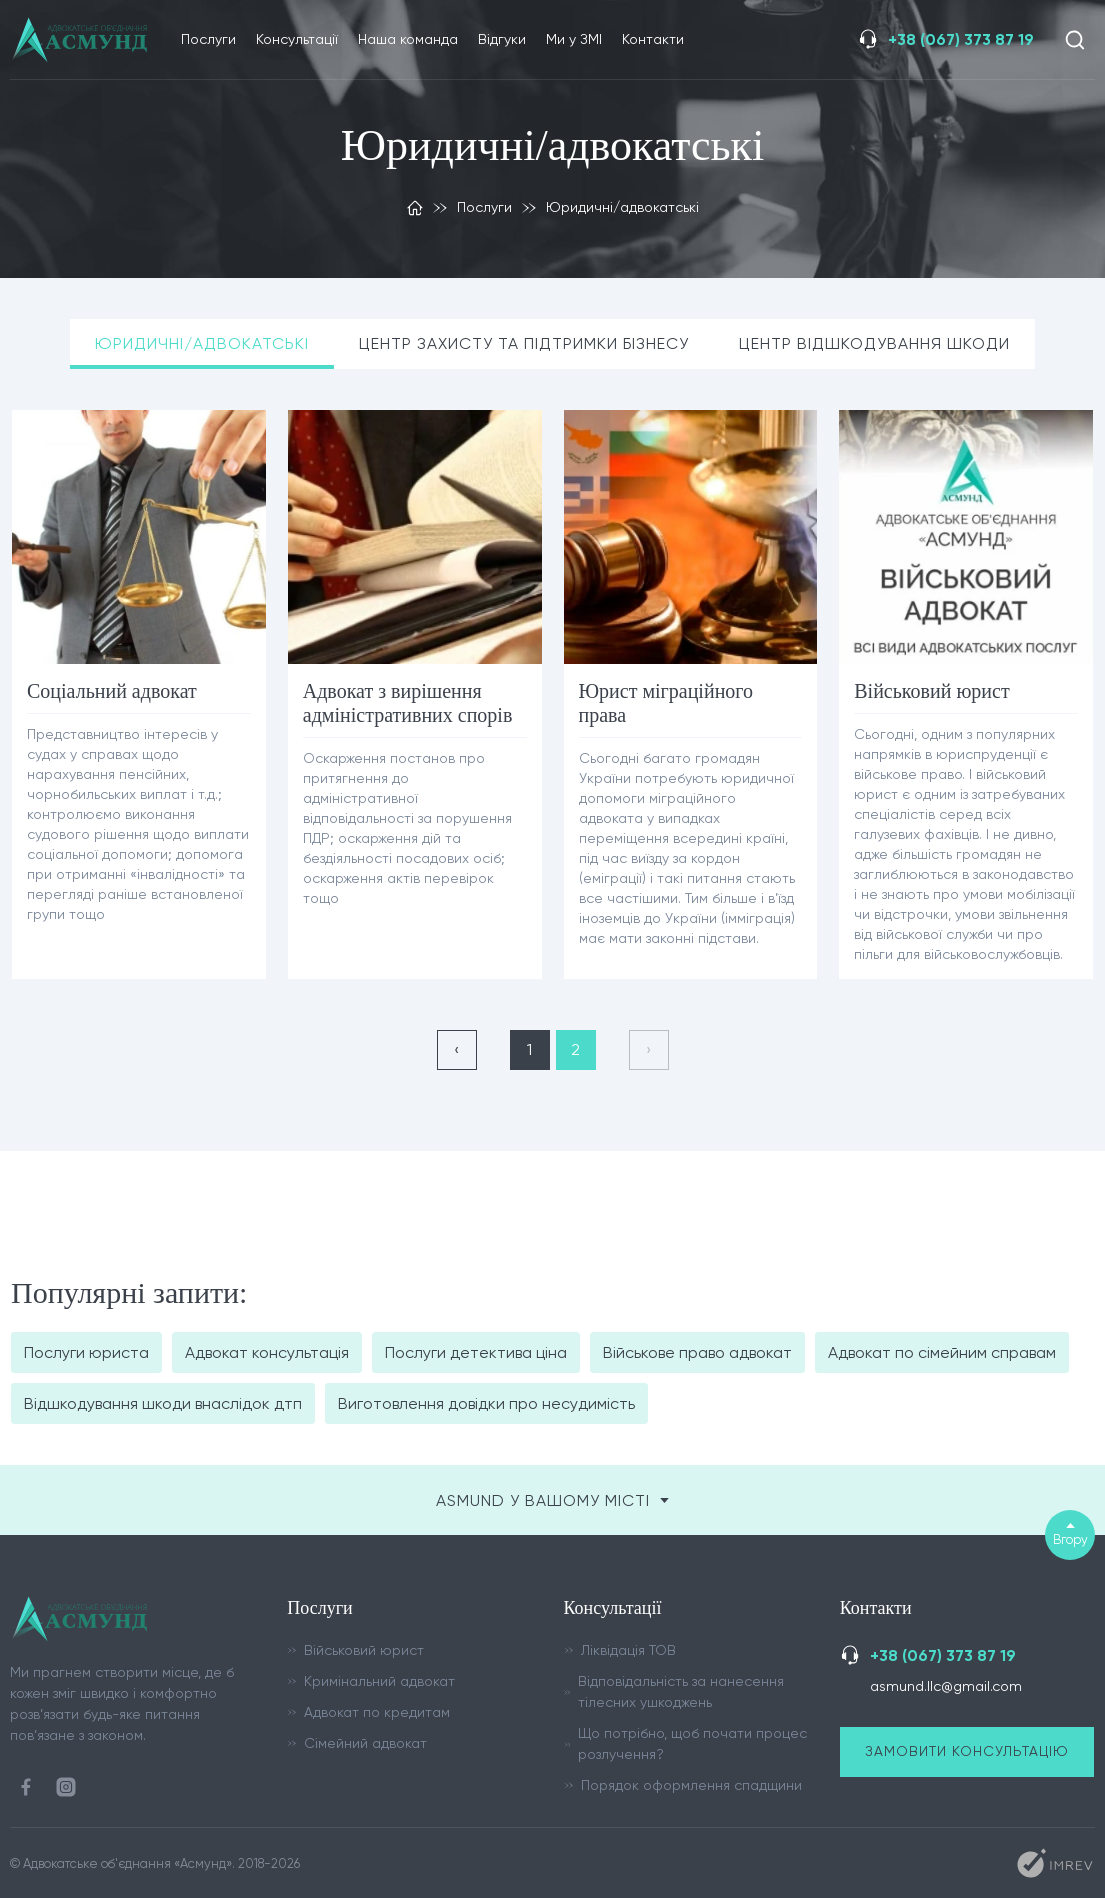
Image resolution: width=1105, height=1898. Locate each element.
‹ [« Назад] (456, 1049)
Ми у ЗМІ (574, 39)
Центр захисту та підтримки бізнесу (524, 343)
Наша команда (408, 39)
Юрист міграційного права (666, 703)
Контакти (653, 39)
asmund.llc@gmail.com (946, 1686)
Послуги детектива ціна (476, 1352)
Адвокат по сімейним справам (942, 1352)
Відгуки (502, 39)
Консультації (297, 39)
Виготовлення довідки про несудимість (486, 1403)
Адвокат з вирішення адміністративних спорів (408, 703)
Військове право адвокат (697, 1352)
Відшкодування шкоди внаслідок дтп (163, 1403)
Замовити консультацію (967, 1751)
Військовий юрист (931, 691)
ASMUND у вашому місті (552, 1500)
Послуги (208, 39)
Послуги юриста (86, 1352)
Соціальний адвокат (112, 691)
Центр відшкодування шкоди (875, 343)
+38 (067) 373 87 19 (961, 39)
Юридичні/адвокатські (202, 343)
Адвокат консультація (267, 1352)
